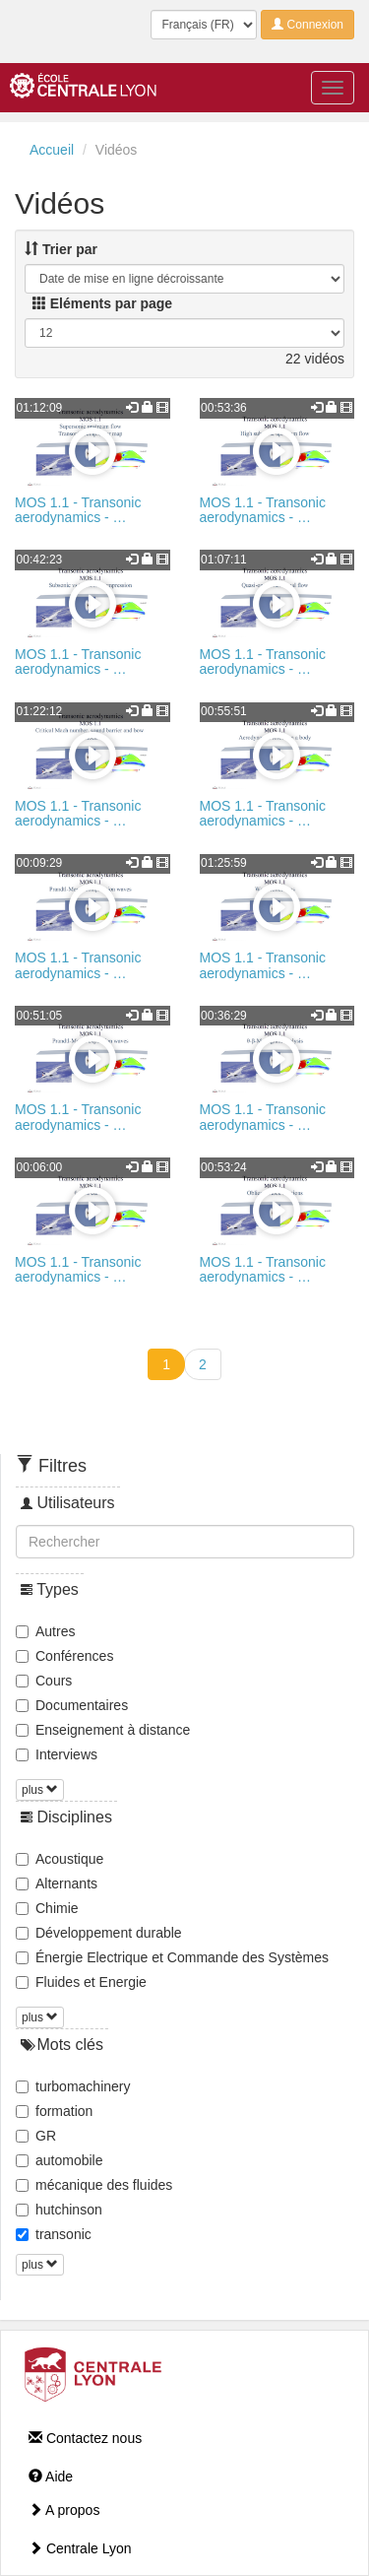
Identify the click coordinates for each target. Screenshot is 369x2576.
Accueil (52, 150)
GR (36, 2136)
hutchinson (59, 2209)
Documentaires (72, 1705)
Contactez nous (85, 2438)
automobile (59, 2160)
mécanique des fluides (94, 2185)
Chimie (47, 1908)
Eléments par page (102, 303)
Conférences (64, 1656)
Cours (44, 1680)
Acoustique (59, 1859)
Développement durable (99, 1933)
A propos (64, 2510)
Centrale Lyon (80, 2548)
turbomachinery (73, 2086)
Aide (51, 2476)
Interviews (56, 1754)
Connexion (307, 25)
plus (40, 1790)
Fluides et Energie (81, 1982)
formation (54, 2111)
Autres (45, 1631)
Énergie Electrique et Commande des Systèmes (172, 1957)
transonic (54, 2234)
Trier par (61, 249)
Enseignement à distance (103, 1730)
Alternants (56, 1883)
